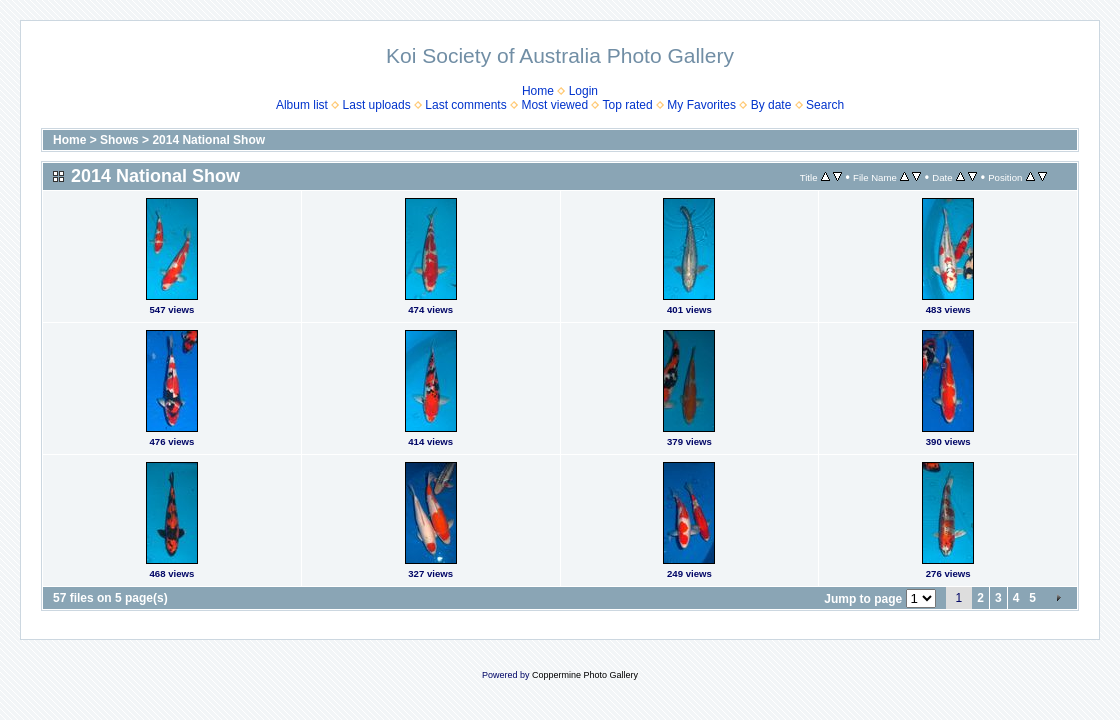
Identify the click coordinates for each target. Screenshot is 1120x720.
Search (825, 105)
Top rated (628, 105)
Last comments (465, 105)
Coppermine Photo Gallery (585, 675)
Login (583, 91)
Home (538, 91)
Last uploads (377, 105)
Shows (119, 140)
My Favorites (701, 105)
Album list (302, 105)
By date (771, 105)
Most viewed (554, 105)
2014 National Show (208, 140)
